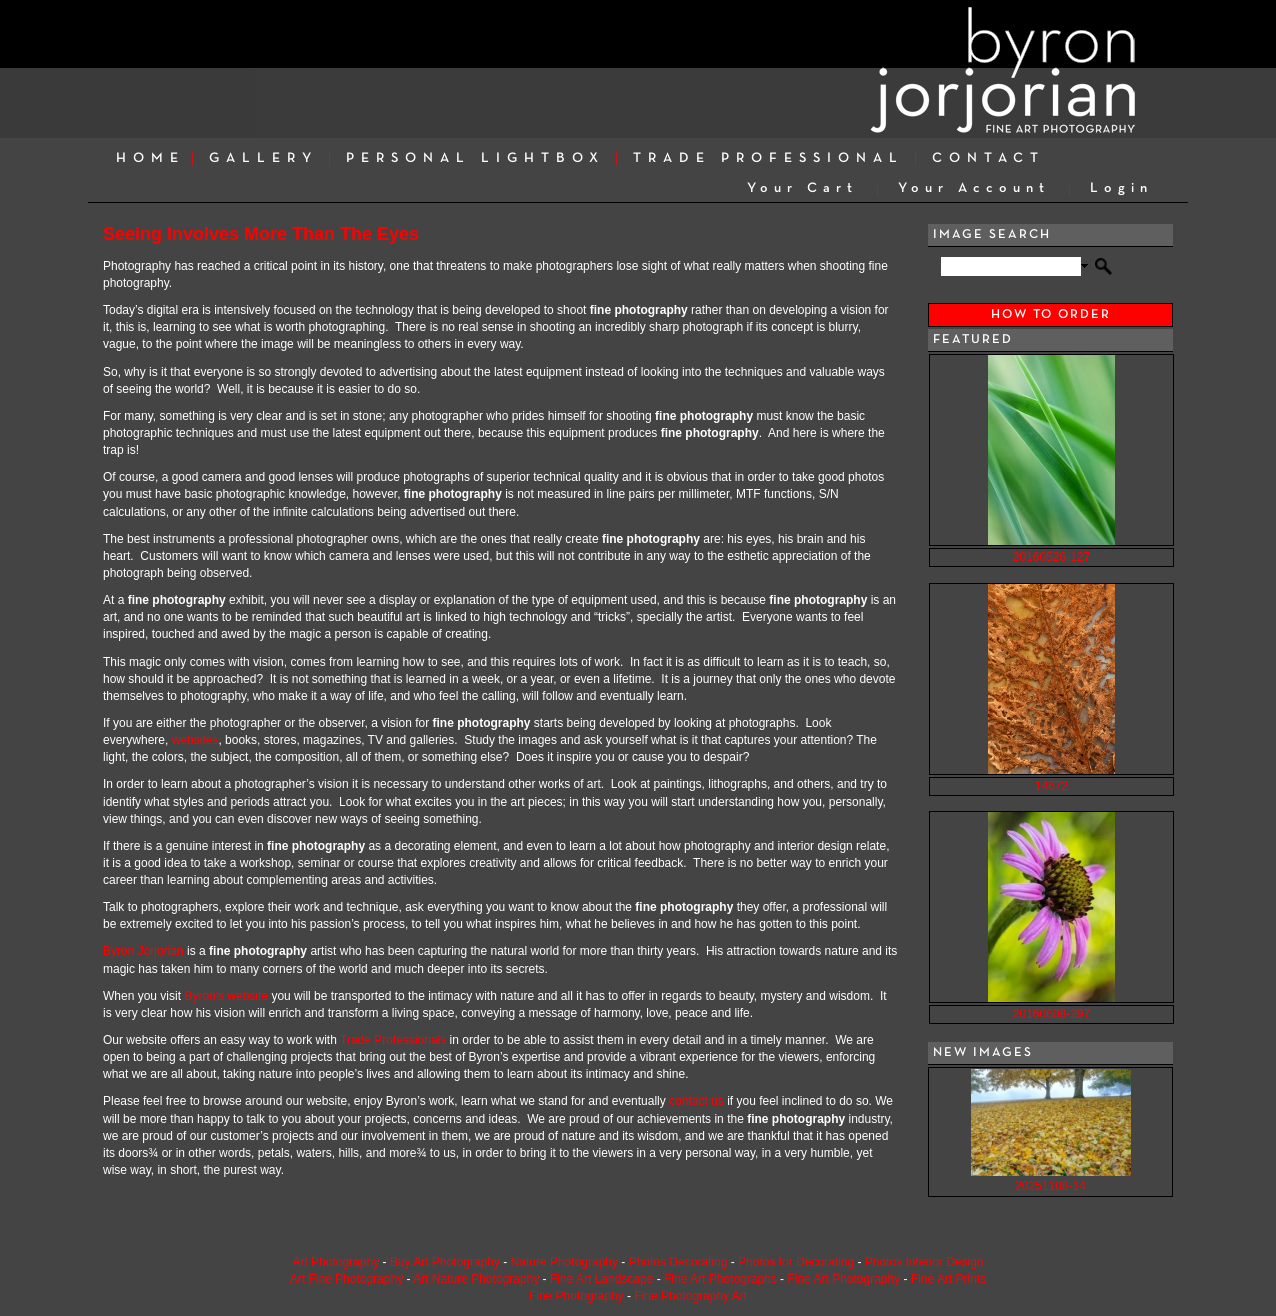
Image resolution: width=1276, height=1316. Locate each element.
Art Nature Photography (476, 1279)
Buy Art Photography (445, 1262)
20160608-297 (1051, 1014)
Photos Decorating (678, 1262)
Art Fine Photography (346, 1279)
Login (1121, 188)
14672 (1051, 786)
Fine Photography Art (690, 1296)
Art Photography (335, 1262)
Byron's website (226, 996)
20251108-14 (1050, 1186)
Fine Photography (576, 1296)
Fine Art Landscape (601, 1279)
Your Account (974, 188)
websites (195, 740)
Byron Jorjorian (143, 951)
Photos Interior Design (924, 1262)
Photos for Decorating (796, 1262)
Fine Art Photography (843, 1279)
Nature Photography (564, 1262)
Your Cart (802, 188)
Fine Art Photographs (720, 1279)
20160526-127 (1051, 557)
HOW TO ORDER (1051, 315)
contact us (696, 1101)
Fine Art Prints (948, 1279)
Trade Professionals (393, 1040)
